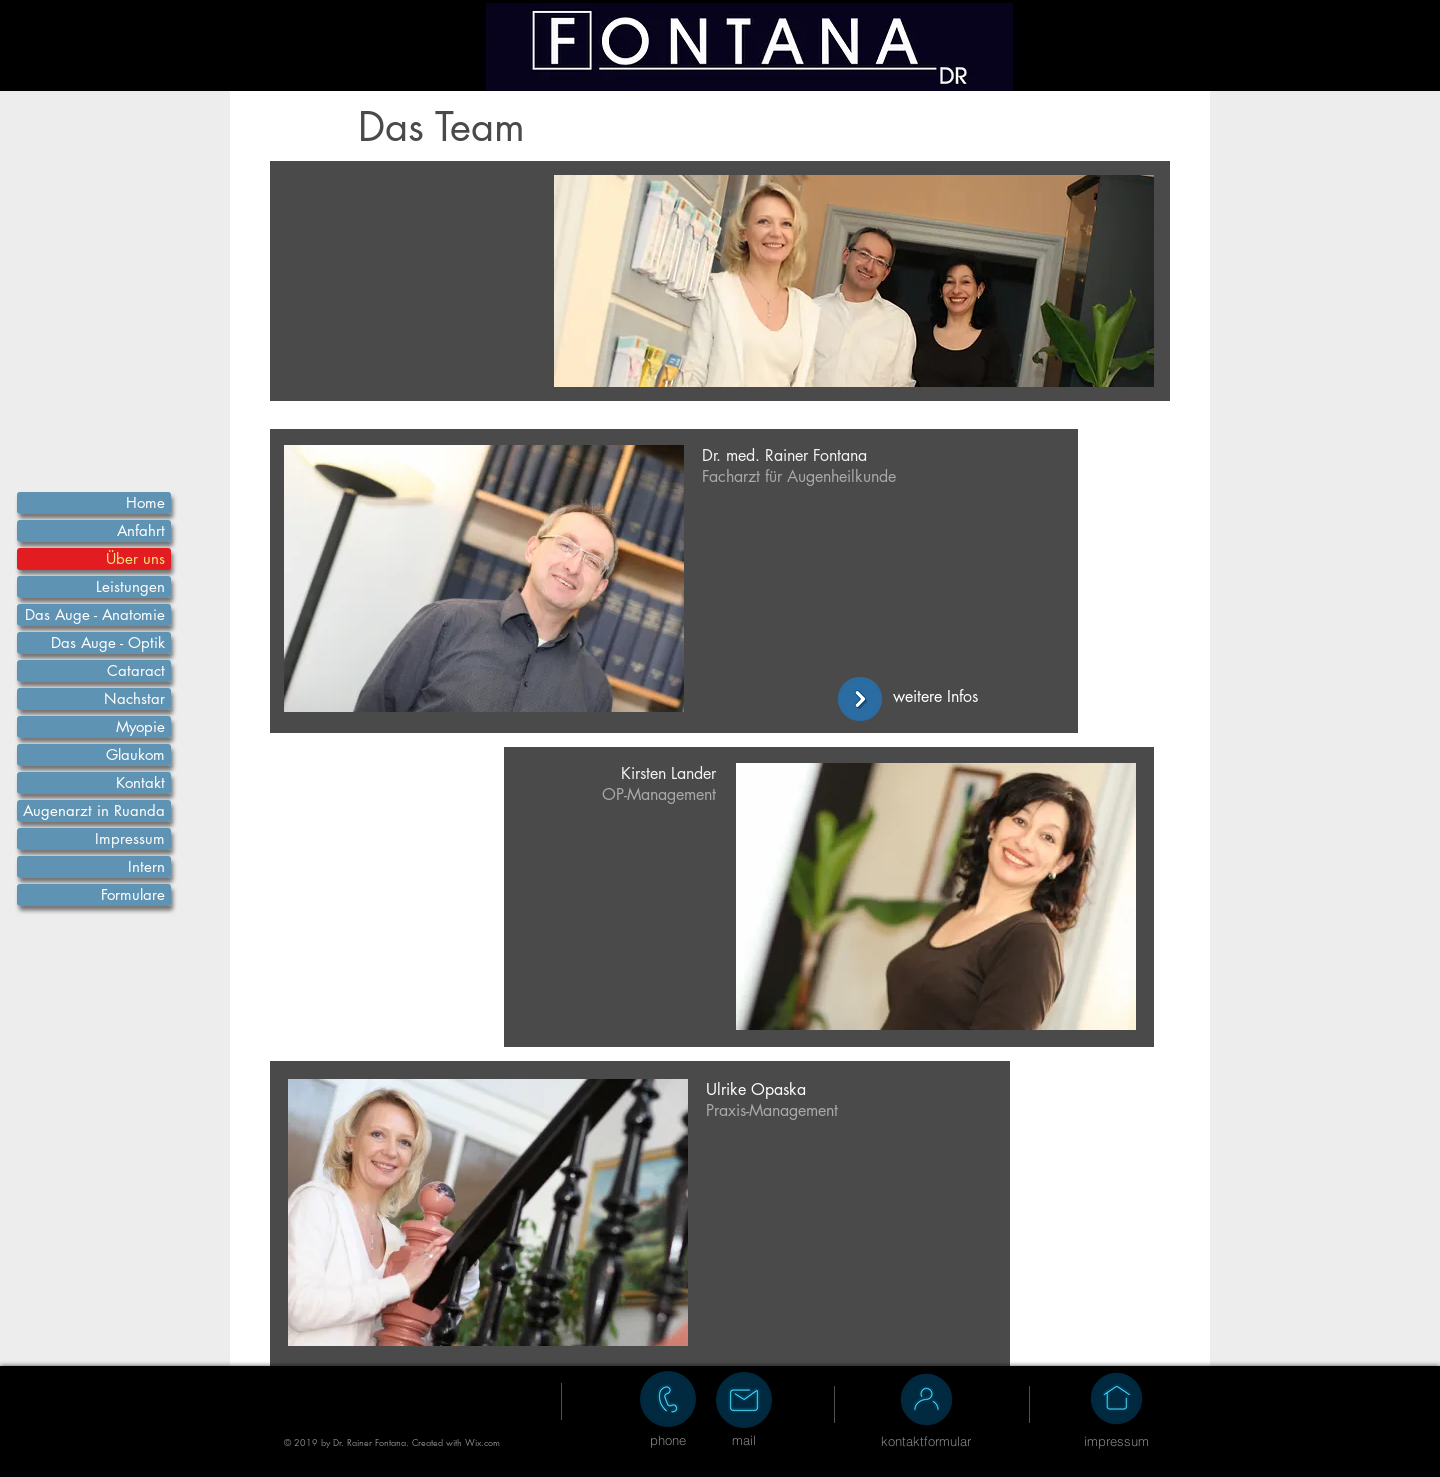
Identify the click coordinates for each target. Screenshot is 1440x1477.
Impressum (130, 838)
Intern (146, 866)
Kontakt (140, 782)
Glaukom (135, 754)
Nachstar (134, 698)
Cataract (136, 670)
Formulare (133, 894)
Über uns (135, 558)
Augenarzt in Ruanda (94, 810)
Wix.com (482, 1442)
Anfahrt (141, 530)
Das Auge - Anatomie (95, 614)
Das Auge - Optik (108, 642)
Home (145, 502)
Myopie (140, 726)
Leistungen (130, 586)
